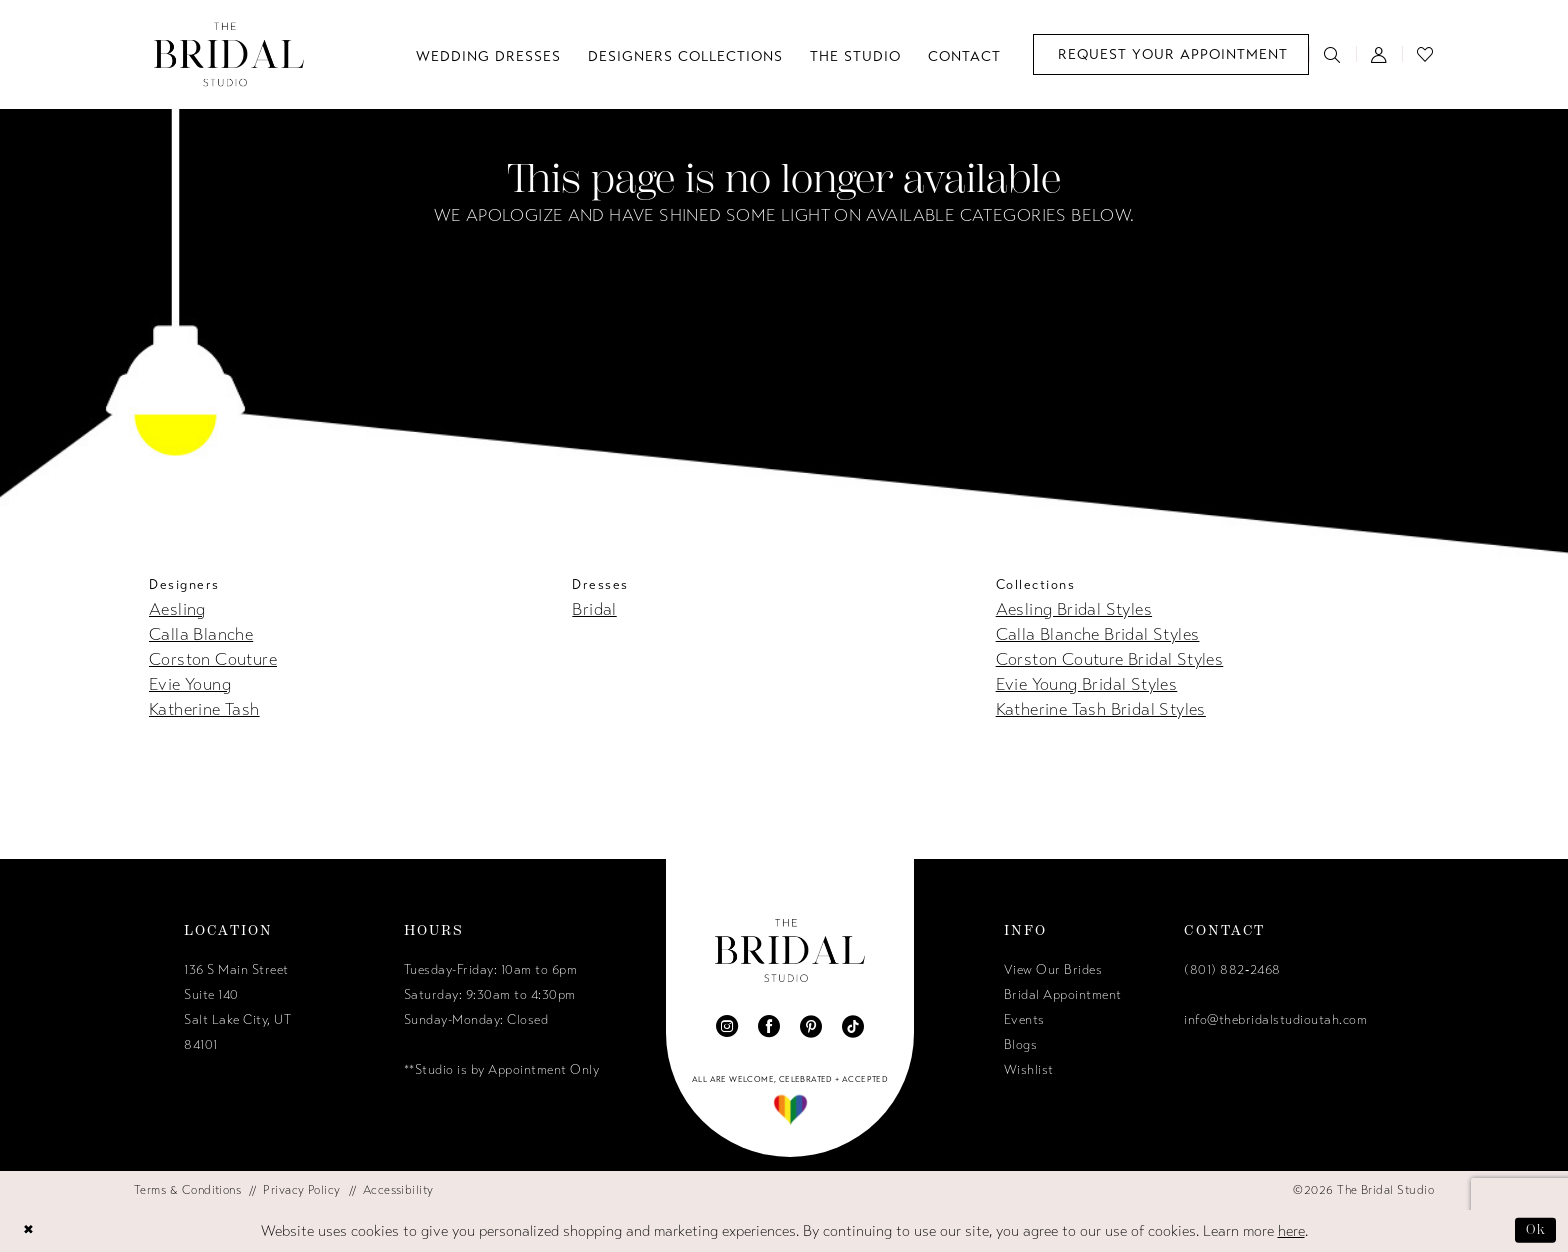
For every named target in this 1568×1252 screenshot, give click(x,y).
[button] (1379, 54)
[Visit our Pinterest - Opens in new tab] (811, 1026)
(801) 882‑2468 (1232, 970)
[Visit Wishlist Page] (1425, 54)
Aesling (177, 609)
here (1291, 1231)
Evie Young (190, 684)
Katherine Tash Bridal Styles (1101, 709)
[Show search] (1332, 54)
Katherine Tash (204, 709)
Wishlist (1029, 1070)
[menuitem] (1171, 54)
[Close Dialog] (31, 1230)
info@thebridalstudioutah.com (1275, 1020)
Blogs (1021, 1045)
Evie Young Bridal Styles (1087, 684)
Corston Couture (213, 659)
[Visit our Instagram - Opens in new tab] (727, 1026)
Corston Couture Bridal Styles (1110, 659)
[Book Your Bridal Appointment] (1171, 54)
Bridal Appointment (1063, 995)
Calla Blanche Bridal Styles (1098, 634)
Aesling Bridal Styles (1074, 609)
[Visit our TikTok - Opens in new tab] (853, 1026)
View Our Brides (1053, 970)
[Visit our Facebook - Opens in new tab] (769, 1026)
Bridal (594, 609)
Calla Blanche (201, 634)
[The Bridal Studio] (229, 54)
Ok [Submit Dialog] (1534, 1230)
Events (1024, 1020)
